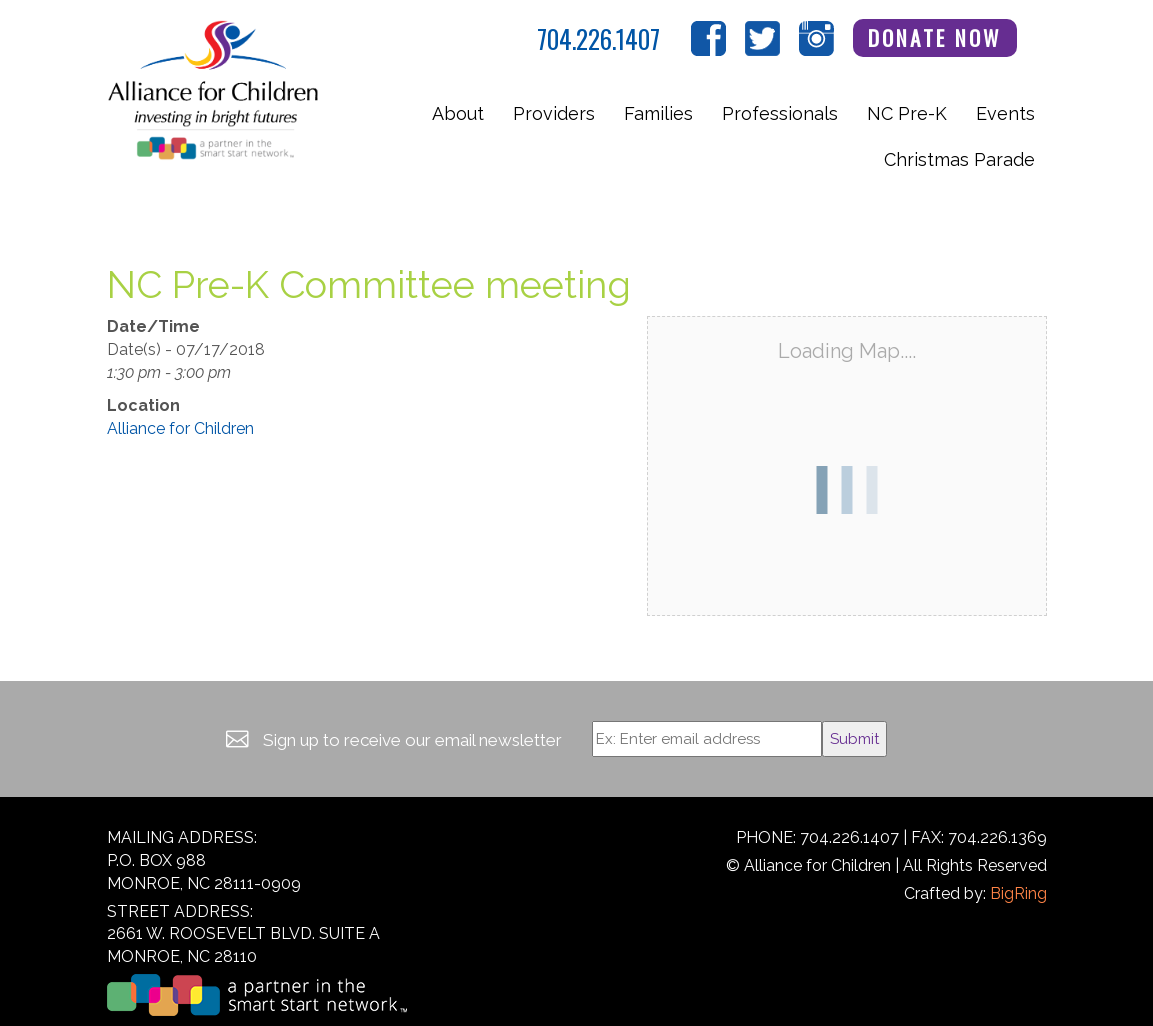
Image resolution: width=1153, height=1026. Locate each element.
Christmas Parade (959, 159)
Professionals (780, 113)
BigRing (1018, 893)
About (458, 113)
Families (658, 113)
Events (1005, 113)
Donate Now (935, 37)
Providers (554, 113)
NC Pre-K (907, 113)
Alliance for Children (180, 428)
